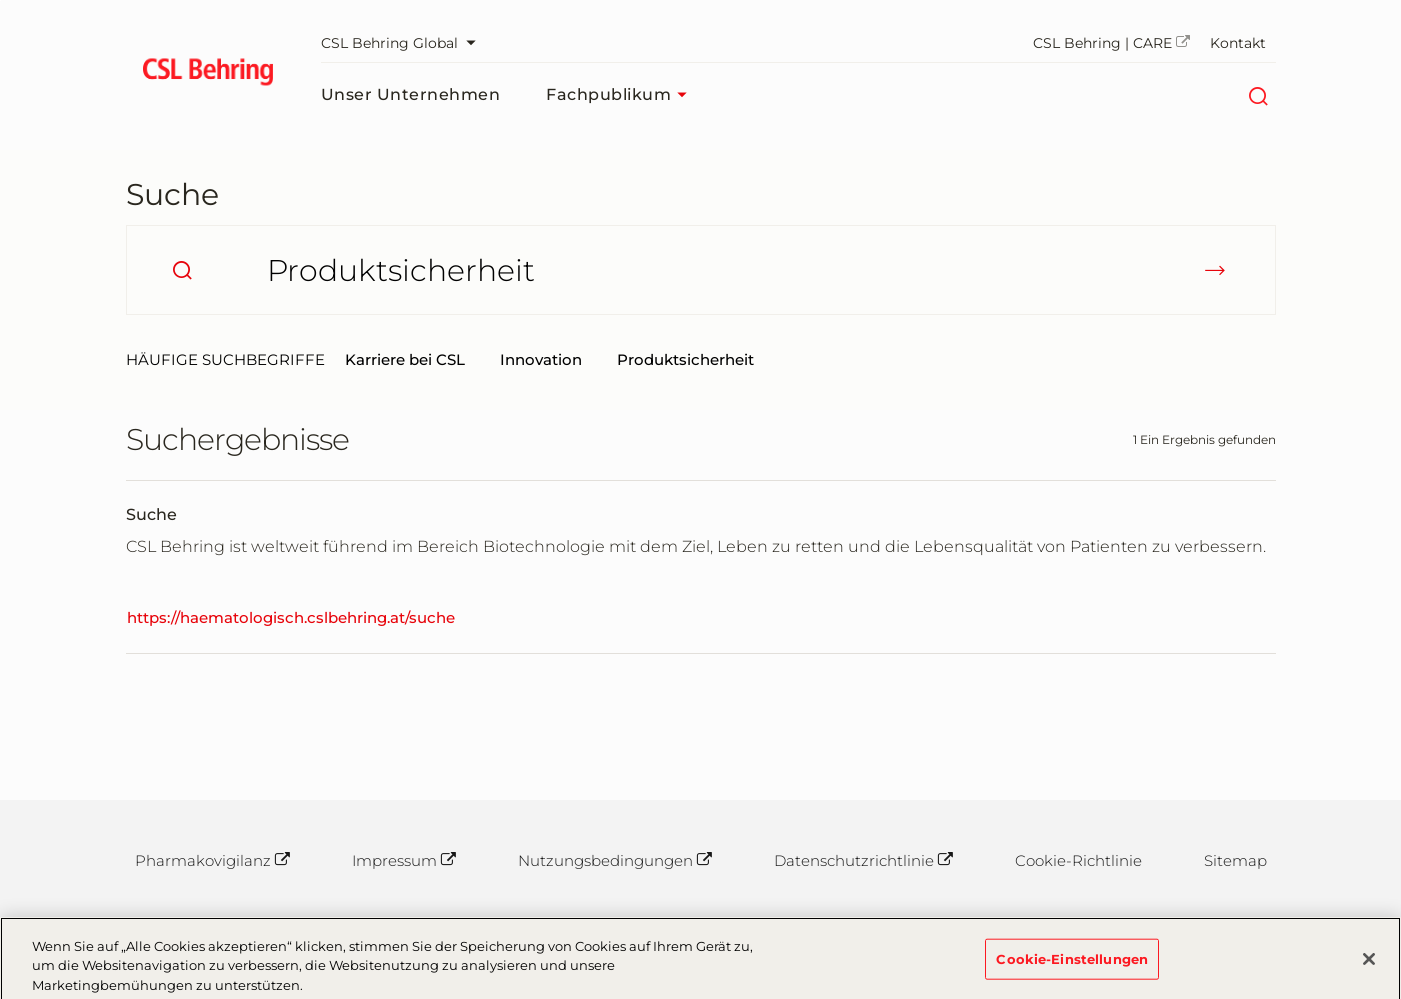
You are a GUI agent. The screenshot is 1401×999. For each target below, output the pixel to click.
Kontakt (1238, 43)
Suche (172, 194)
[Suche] (1258, 95)
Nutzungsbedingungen (615, 860)
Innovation (541, 359)
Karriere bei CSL (405, 359)
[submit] (1215, 270)
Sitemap (1235, 860)
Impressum (404, 860)
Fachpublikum (621, 95)
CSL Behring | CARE (1111, 43)
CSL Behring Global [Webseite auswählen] (403, 43)
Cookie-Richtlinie (1078, 860)
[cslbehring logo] (208, 75)
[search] (182, 270)
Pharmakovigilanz (212, 860)
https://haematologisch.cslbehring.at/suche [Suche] (291, 617)
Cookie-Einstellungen (1072, 963)
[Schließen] (1369, 963)
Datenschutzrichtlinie (863, 860)
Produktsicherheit (685, 359)
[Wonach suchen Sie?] (701, 270)
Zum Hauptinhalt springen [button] (0, 0)
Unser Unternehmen (411, 94)
